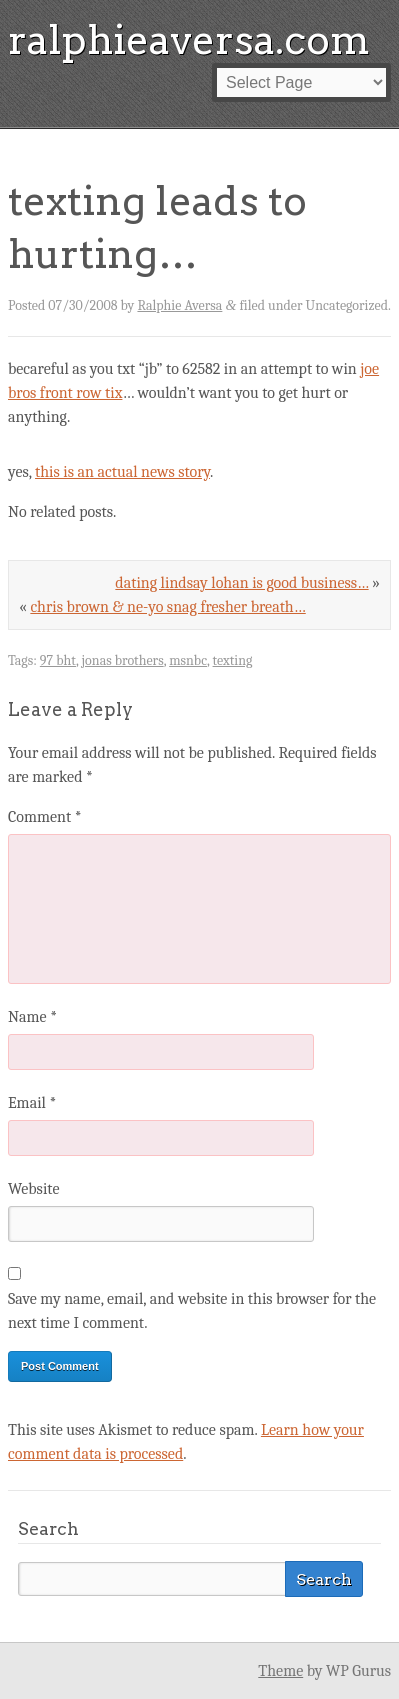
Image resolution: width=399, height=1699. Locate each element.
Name (32, 1017)
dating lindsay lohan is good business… (241, 583)
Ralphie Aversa (179, 305)
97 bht (58, 660)
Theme (280, 1671)
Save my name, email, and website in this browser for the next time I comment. (192, 1311)
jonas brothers (123, 660)
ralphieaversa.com (189, 40)
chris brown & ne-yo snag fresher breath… (167, 607)
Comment (45, 817)
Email (32, 1103)
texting (233, 660)
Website (33, 1189)
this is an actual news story (122, 472)
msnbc (188, 660)
